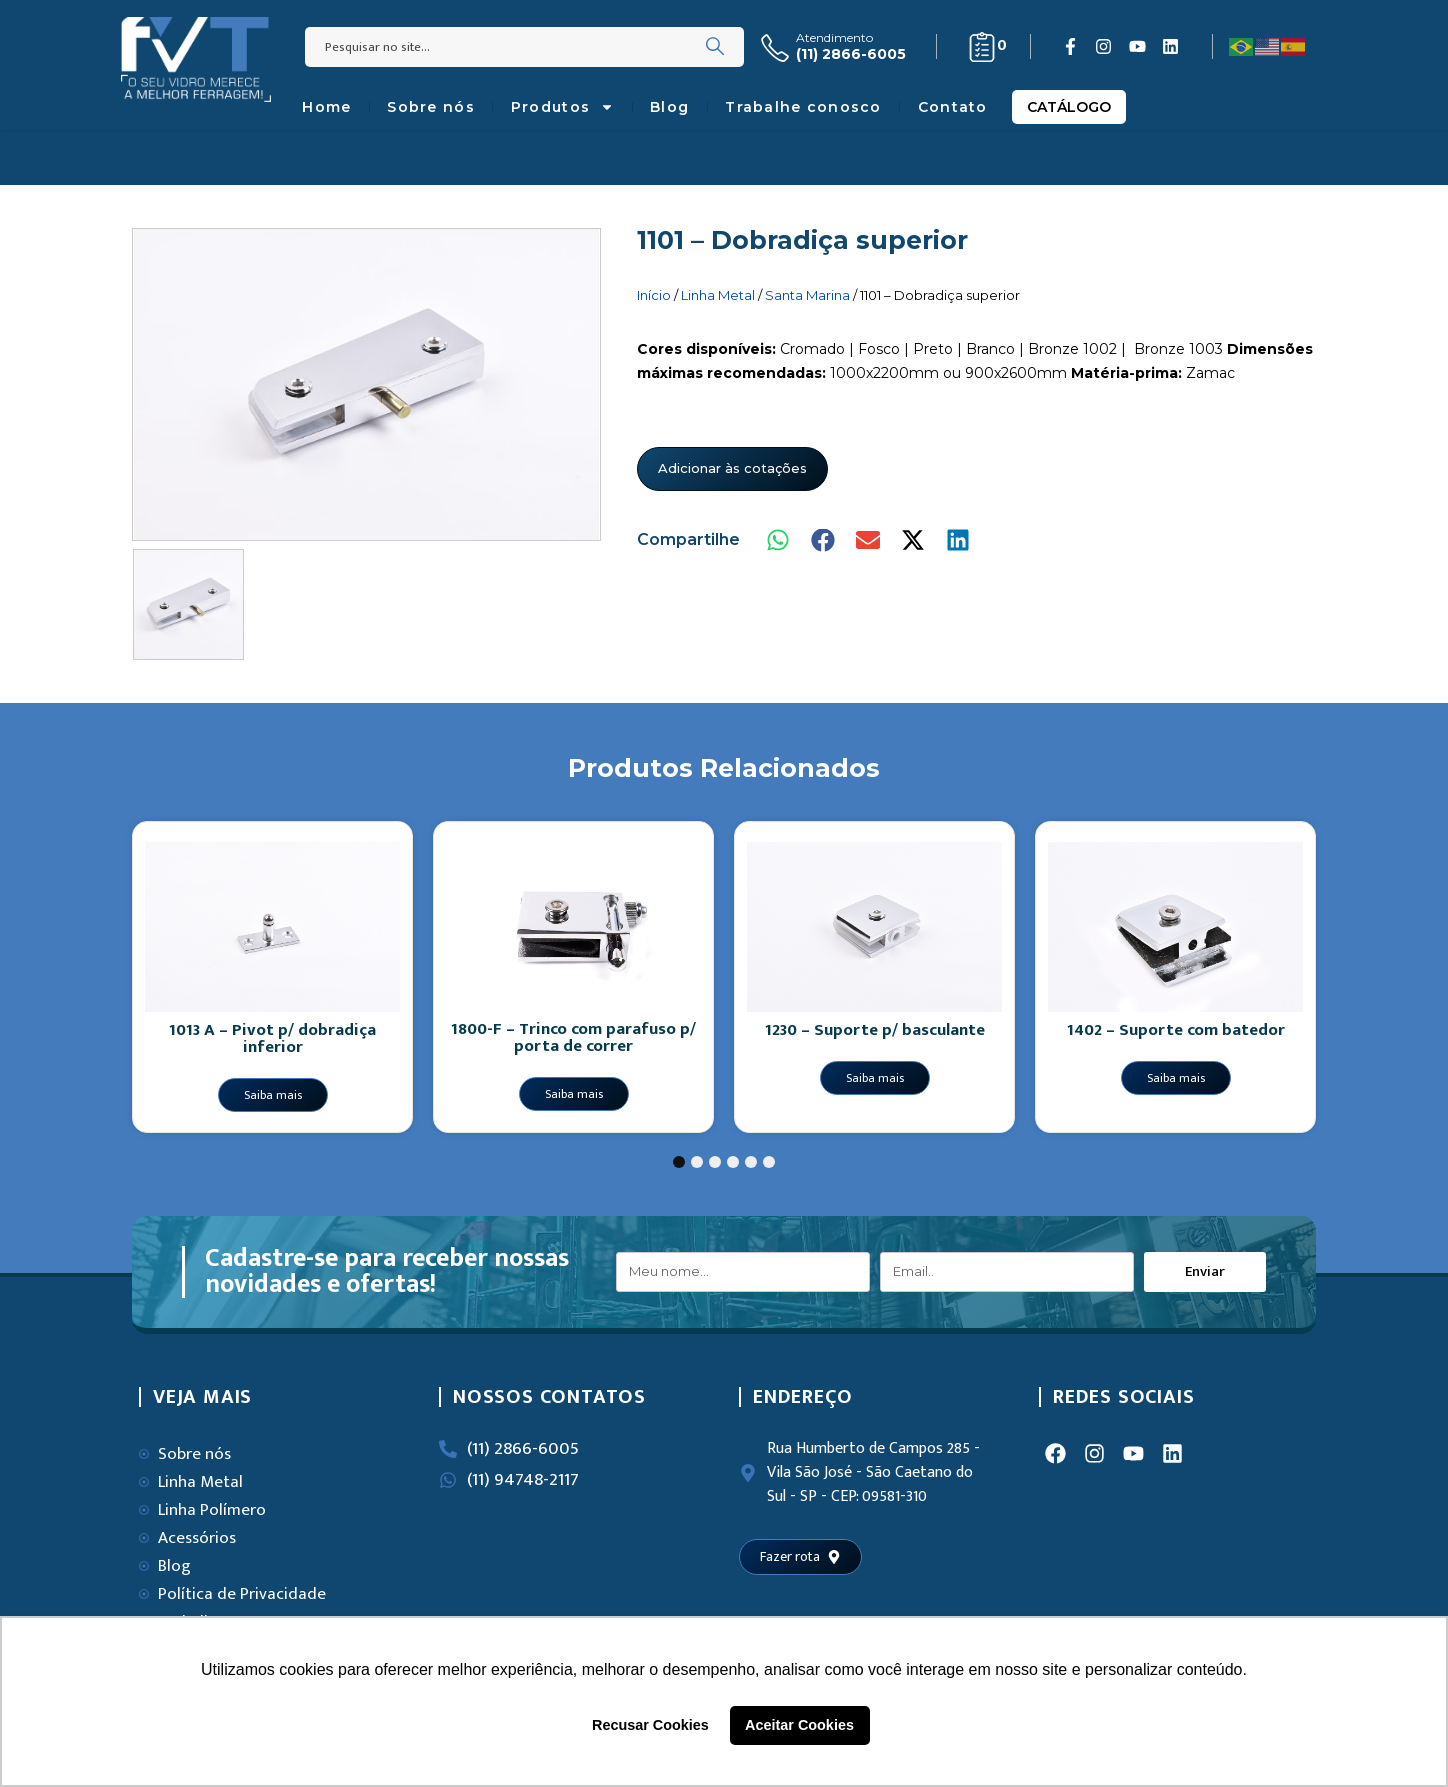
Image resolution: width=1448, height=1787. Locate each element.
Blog (669, 107)
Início (654, 295)
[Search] (715, 47)
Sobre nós (431, 107)
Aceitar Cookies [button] (799, 1725)
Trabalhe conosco (803, 107)
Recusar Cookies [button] (650, 1725)
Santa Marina (807, 295)
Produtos (562, 107)
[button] (778, 540)
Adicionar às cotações (732, 468)
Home (326, 107)
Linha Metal (718, 295)
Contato (953, 107)
